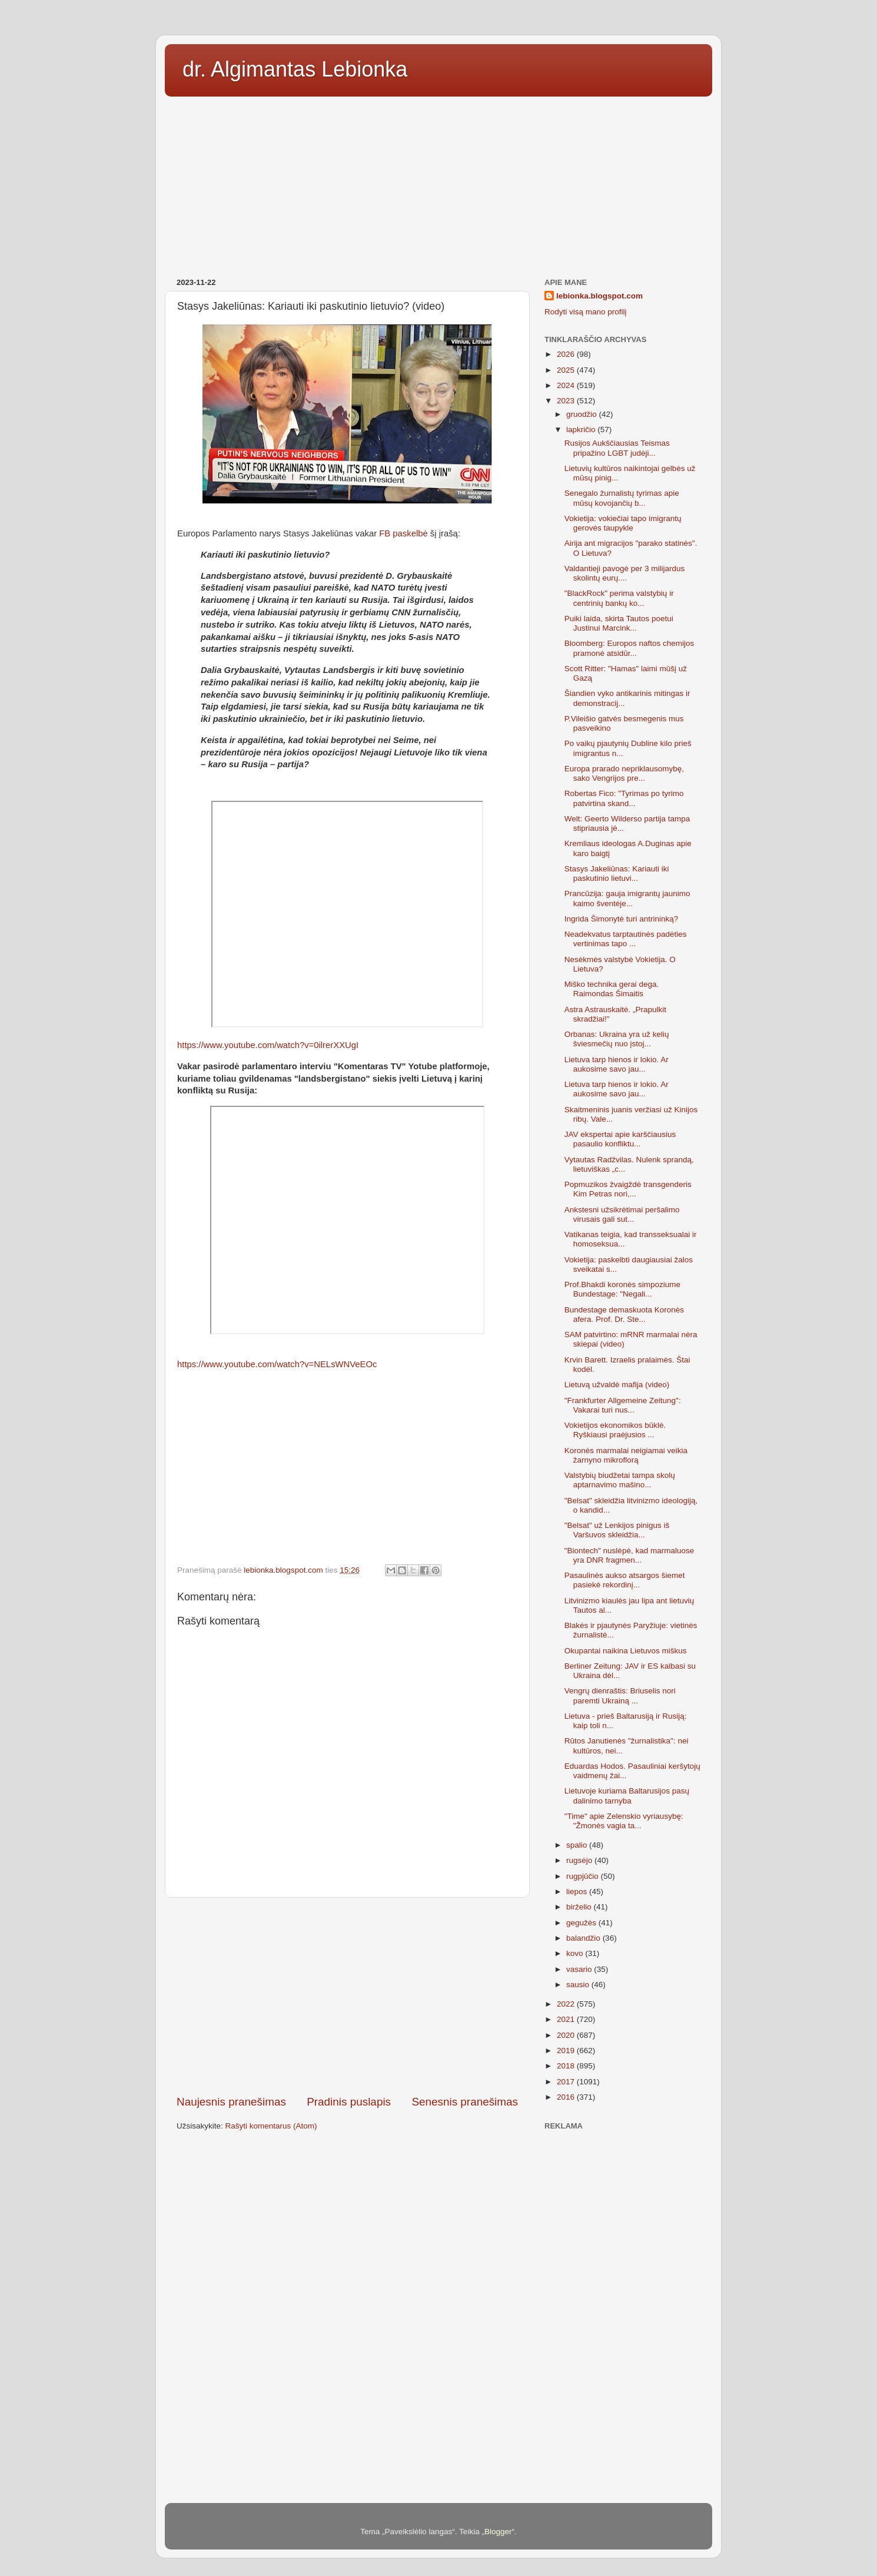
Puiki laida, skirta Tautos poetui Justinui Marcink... (618, 623)
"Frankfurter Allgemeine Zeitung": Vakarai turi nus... (622, 1405)
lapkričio (581, 429)
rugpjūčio (583, 1876)
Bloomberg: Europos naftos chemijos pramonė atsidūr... (629, 648)
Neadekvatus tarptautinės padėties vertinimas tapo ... (625, 939)
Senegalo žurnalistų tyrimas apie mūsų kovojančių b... (621, 498)
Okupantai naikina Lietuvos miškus (625, 1650)
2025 (567, 370)
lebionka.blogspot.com (599, 295)
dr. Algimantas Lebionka (294, 69)
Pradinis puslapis (349, 2102)
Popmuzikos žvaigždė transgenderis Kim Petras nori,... (628, 1189)
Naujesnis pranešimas (231, 2102)
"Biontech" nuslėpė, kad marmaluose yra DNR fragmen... (629, 1555)
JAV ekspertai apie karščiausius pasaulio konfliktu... (620, 1139)
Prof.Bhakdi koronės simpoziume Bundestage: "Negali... (622, 1289)
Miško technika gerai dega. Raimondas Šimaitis (611, 989)
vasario (580, 1969)
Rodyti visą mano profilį (585, 311)
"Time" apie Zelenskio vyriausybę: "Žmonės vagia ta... (623, 1821)
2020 (567, 2035)
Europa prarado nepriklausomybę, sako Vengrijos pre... (624, 773)
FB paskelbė (404, 533)
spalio (577, 1845)
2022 (567, 2004)
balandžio (584, 1938)
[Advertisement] (438, 183)
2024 (567, 385)
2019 (567, 2050)
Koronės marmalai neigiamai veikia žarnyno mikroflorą (625, 1455)
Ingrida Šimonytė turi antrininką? (621, 918)
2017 (567, 2081)
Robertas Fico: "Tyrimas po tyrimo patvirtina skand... (624, 798)
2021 (567, 2019)
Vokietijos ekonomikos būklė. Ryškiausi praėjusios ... (615, 1430)
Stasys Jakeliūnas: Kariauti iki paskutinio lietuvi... (616, 873)
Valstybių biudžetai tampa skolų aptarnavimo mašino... (619, 1480)
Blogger (498, 2531)
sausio (579, 1984)
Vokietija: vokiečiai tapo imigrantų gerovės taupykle (623, 523)
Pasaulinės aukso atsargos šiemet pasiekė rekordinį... (624, 1580)
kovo (575, 1953)
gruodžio (582, 414)
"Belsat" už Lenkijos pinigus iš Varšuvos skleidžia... (616, 1530)
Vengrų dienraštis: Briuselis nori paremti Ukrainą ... (620, 1695)
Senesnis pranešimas (464, 2102)
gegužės (582, 1922)
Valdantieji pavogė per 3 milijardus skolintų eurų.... (624, 573)
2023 (567, 400)
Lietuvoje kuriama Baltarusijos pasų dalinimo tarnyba (626, 1795)
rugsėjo (580, 1860)
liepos (577, 1891)
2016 (567, 2097)
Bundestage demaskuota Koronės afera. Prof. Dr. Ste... (624, 1314)
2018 (567, 2065)
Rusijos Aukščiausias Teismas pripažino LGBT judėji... (617, 448)
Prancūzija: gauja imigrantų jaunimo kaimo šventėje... (627, 898)
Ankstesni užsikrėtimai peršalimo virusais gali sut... (622, 1214)
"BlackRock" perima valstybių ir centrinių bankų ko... (619, 598)
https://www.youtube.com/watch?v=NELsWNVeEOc (277, 1364)
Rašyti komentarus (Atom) (271, 2125)
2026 (567, 354)
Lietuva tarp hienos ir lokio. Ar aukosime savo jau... (616, 1064)
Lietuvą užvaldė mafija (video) (617, 1384)
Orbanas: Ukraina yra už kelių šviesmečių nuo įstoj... (616, 1039)
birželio (580, 1906)
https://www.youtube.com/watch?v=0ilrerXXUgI (269, 1045)
